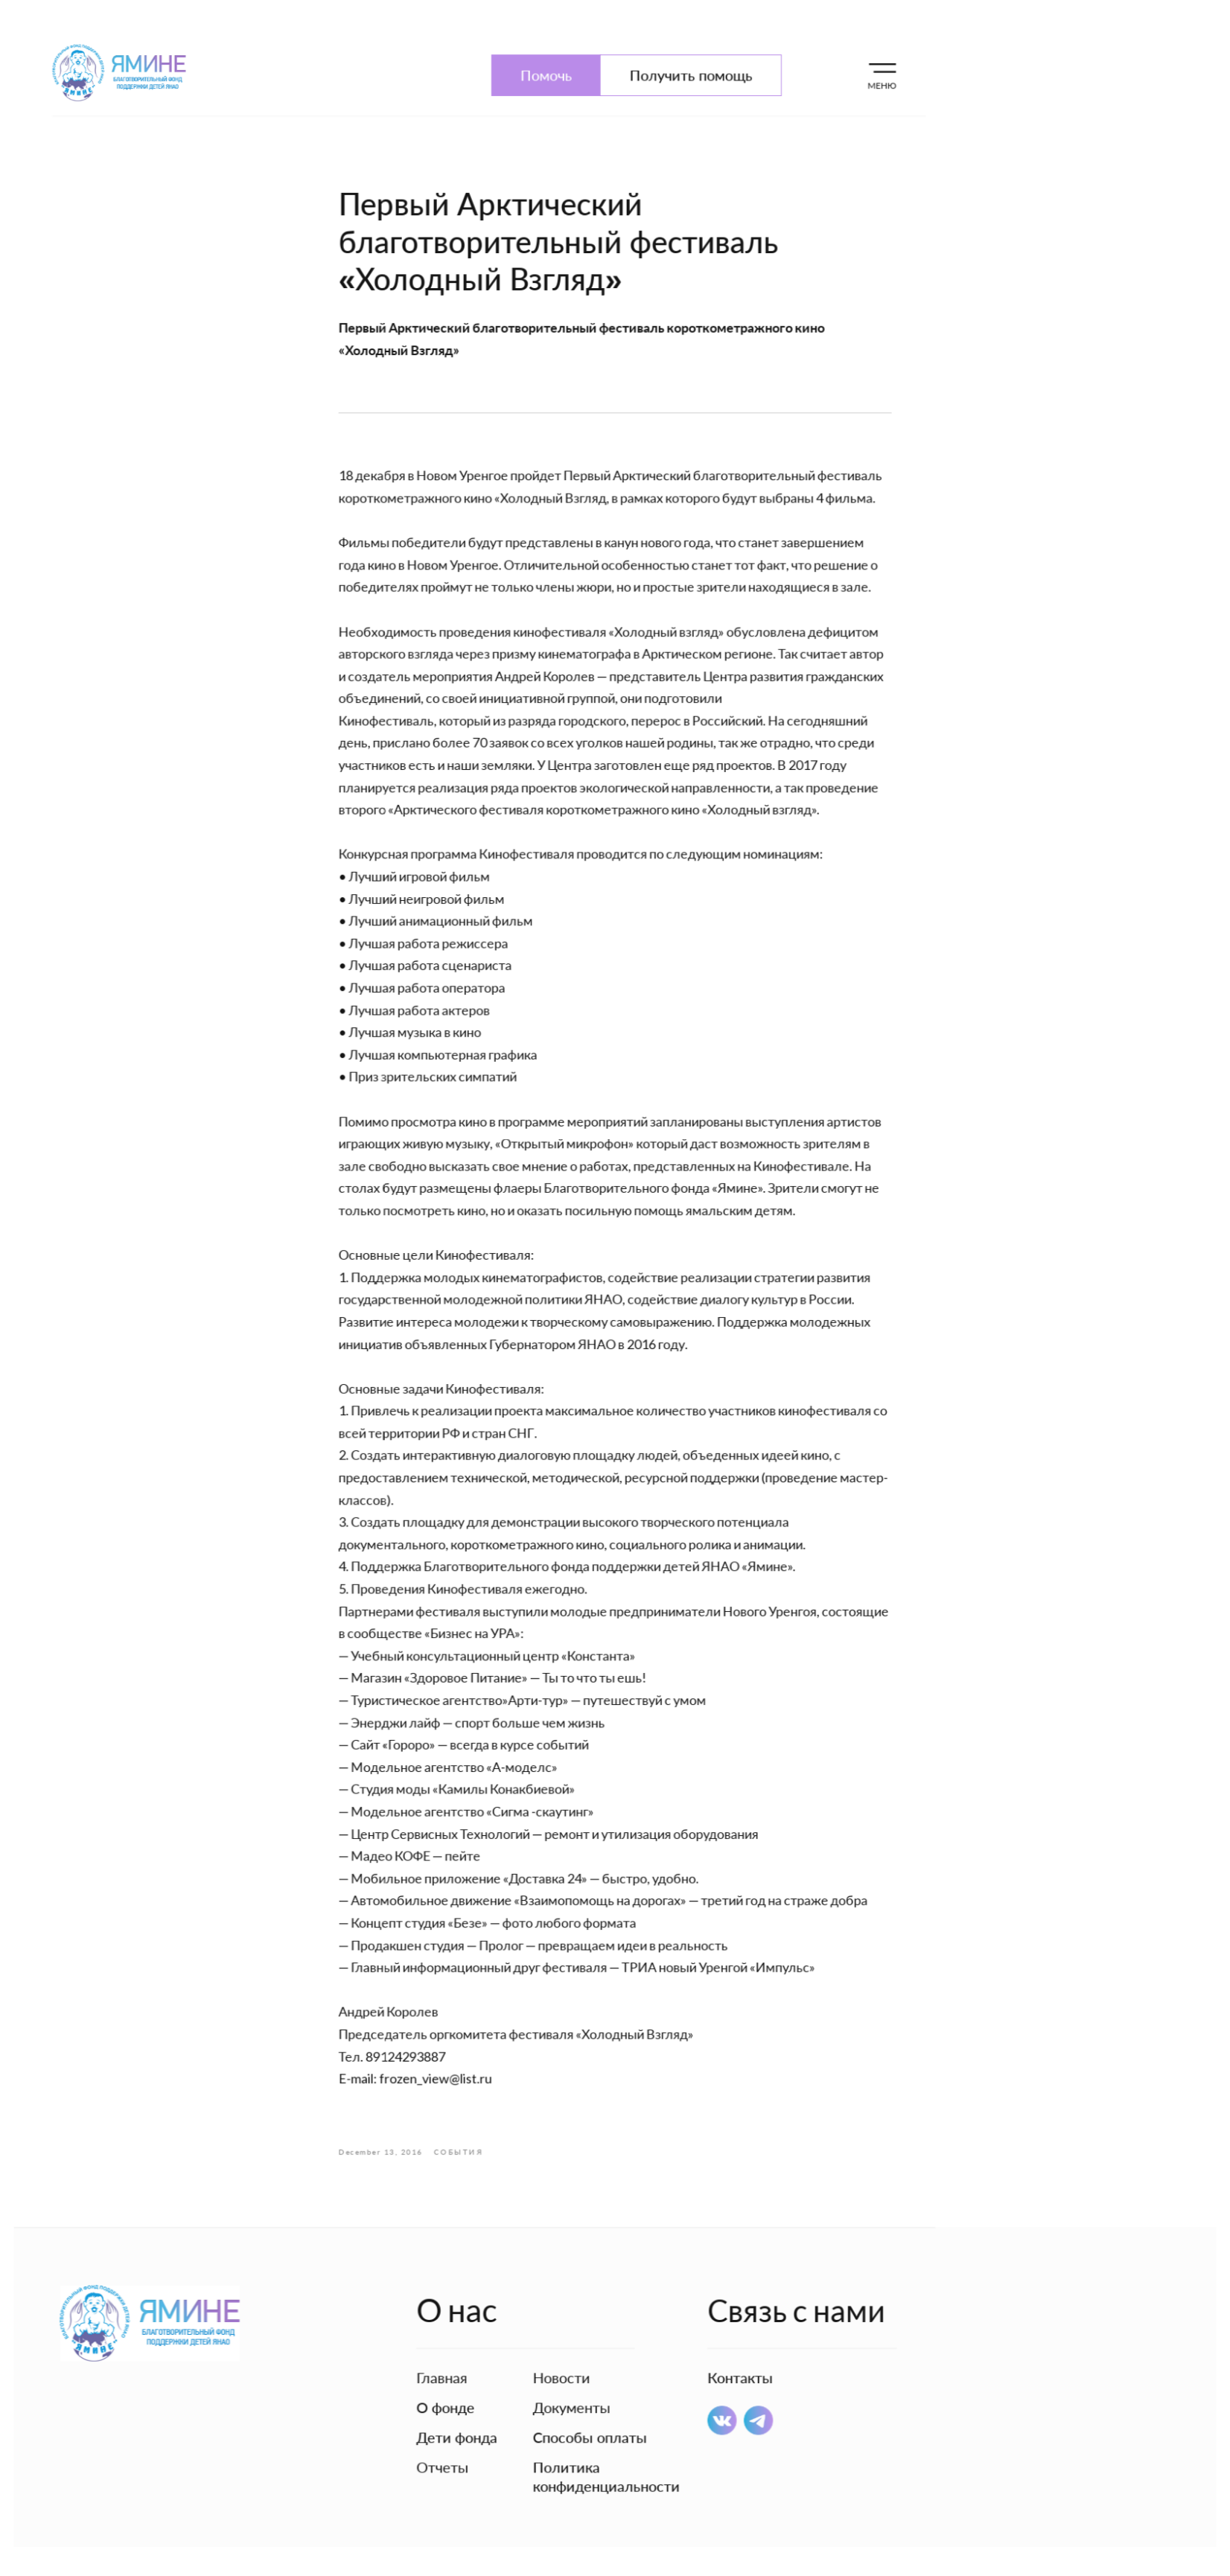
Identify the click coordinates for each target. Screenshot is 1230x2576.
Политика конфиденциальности (606, 2443)
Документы (573, 2376)
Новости (563, 2347)
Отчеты (447, 2434)
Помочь (548, 109)
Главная (447, 2347)
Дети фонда (461, 2405)
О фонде (450, 2376)
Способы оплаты (590, 2405)
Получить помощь (689, 109)
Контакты (737, 2347)
